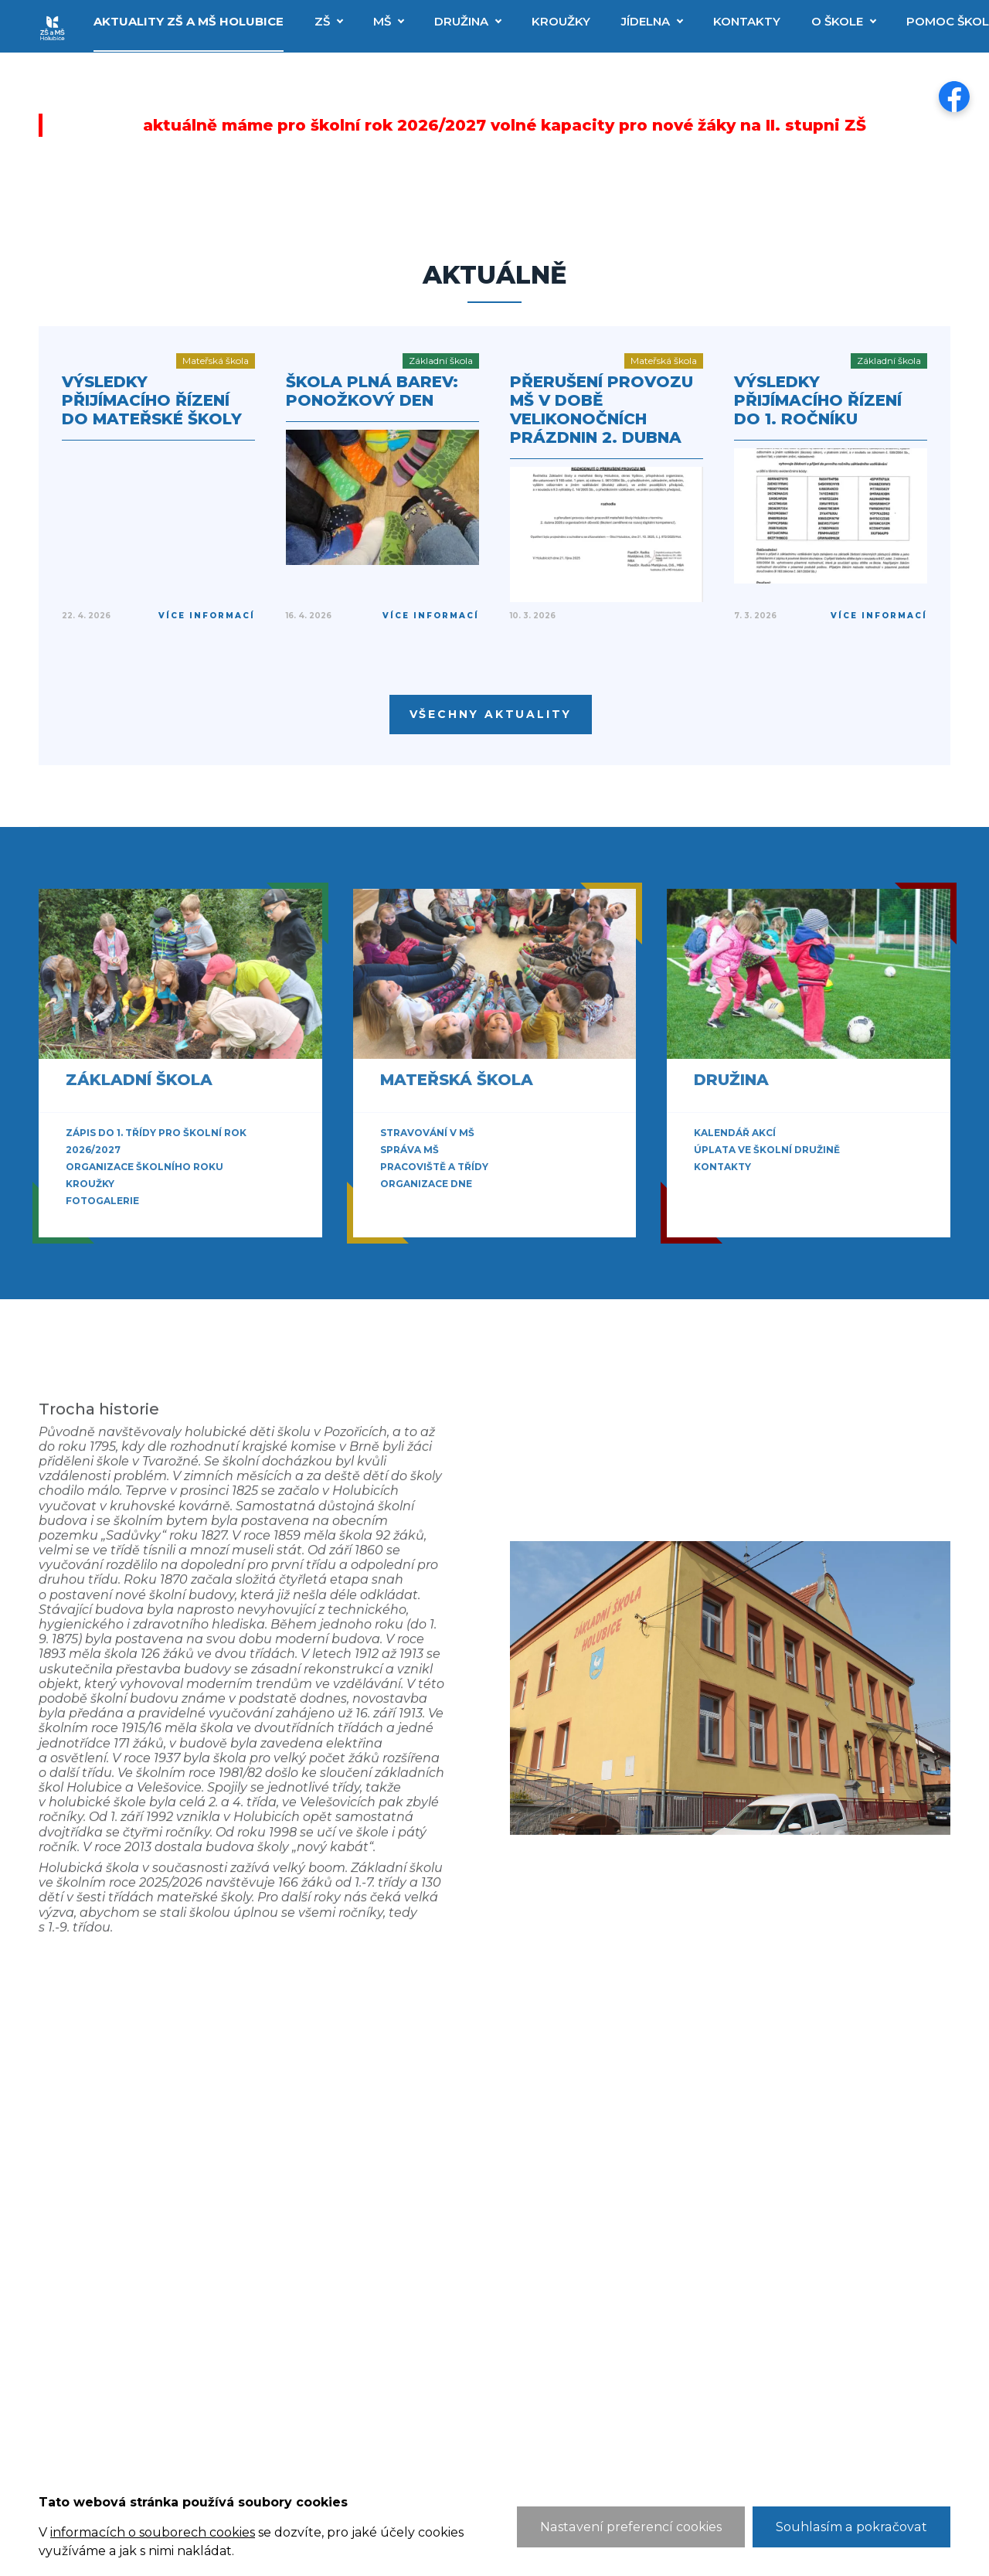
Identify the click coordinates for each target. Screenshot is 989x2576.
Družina (461, 21)
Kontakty (746, 21)
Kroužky (561, 21)
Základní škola (139, 1079)
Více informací (206, 616)
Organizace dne (426, 1183)
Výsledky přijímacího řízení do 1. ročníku (818, 400)
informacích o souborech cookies (152, 2532)
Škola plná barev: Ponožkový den (372, 391)
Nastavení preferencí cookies (635, 2527)
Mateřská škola (456, 1079)
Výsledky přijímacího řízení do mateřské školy (152, 400)
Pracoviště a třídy (434, 1166)
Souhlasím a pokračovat (853, 2527)
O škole (837, 21)
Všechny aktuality (491, 714)
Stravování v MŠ (427, 1132)
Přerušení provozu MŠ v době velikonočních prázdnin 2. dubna (601, 410)
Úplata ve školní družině (767, 1149)
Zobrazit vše (108, 1218)
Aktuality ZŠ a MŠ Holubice (188, 21)
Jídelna (645, 21)
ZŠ (322, 21)
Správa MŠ (409, 1149)
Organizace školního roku (144, 1166)
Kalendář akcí (735, 1132)
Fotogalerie (102, 1200)
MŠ (382, 21)
